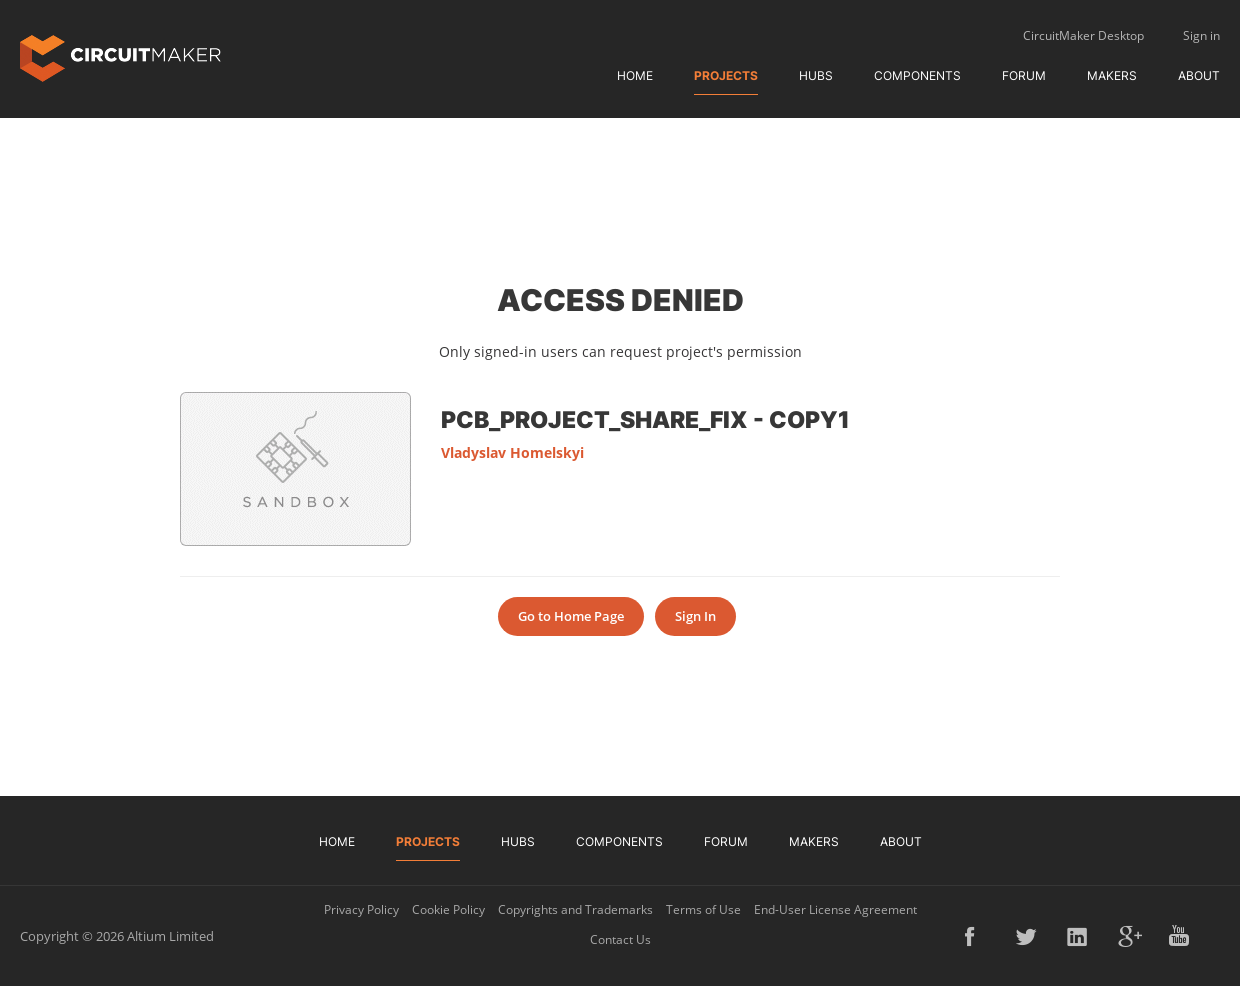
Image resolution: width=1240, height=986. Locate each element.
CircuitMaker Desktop (1083, 35)
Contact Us (620, 939)
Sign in (1201, 35)
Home (635, 75)
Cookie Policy (448, 909)
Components (917, 75)
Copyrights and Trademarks (575, 909)
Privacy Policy (361, 909)
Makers (1112, 75)
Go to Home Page (571, 616)
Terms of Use (703, 909)
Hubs (816, 75)
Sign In (695, 616)
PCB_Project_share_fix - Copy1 (645, 419)
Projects (726, 75)
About (1199, 75)
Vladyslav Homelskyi (512, 452)
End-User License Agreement (835, 909)
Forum (1024, 75)
